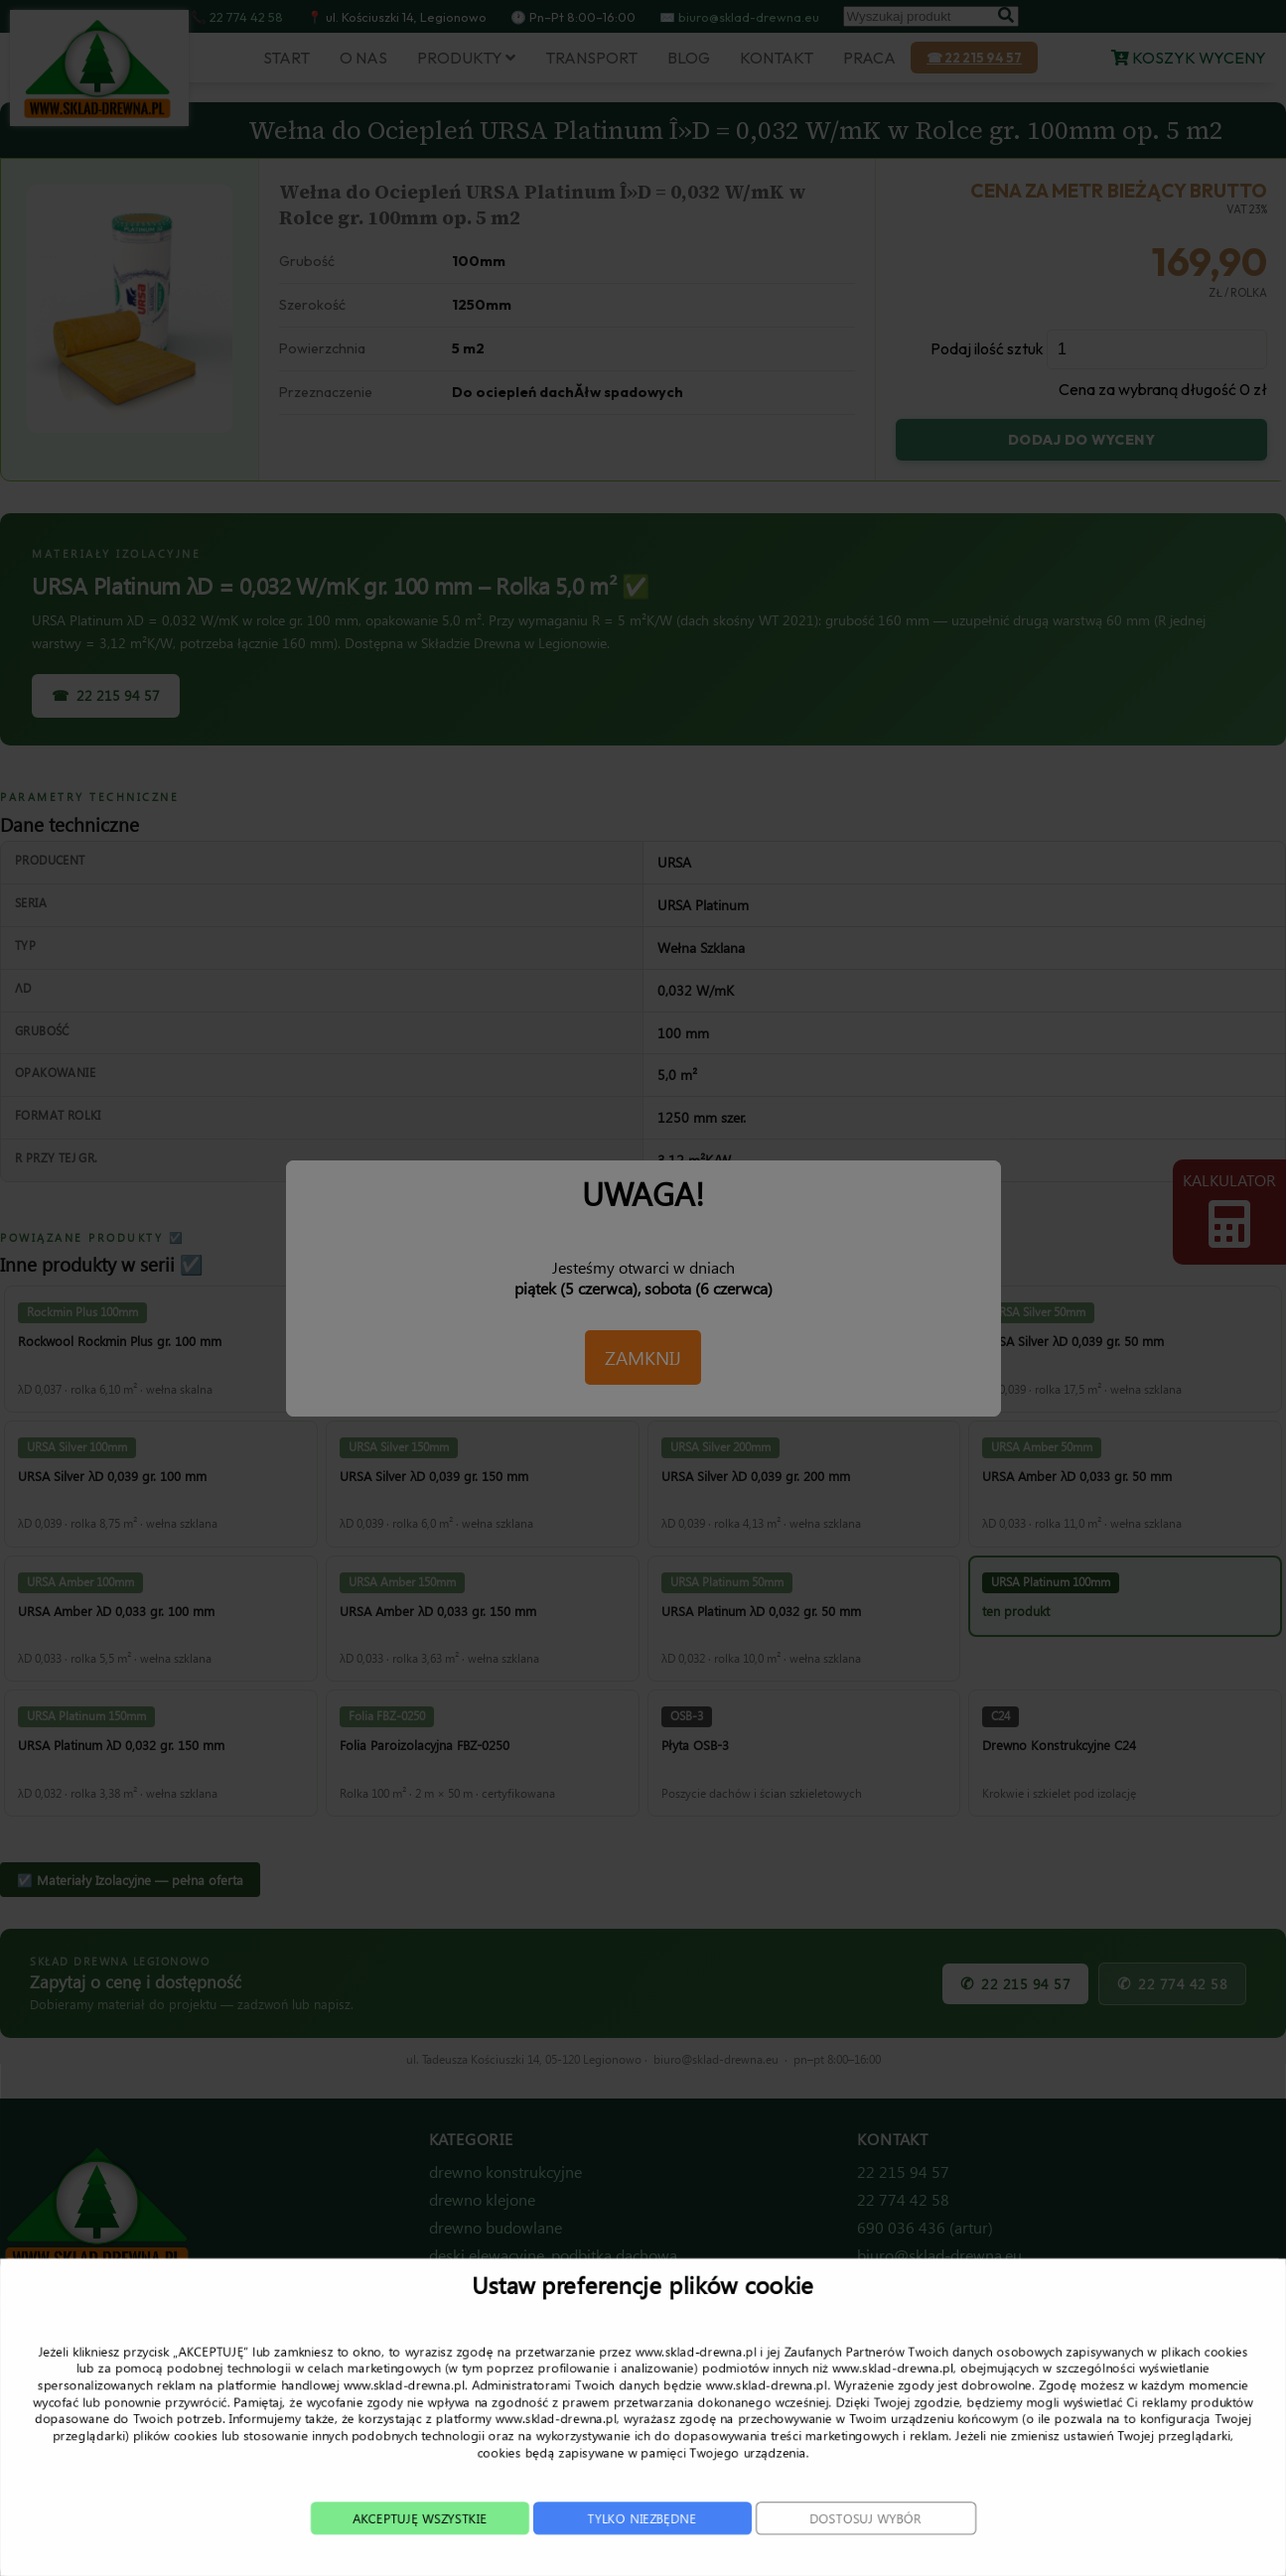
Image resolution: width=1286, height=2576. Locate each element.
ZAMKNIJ (643, 1357)
